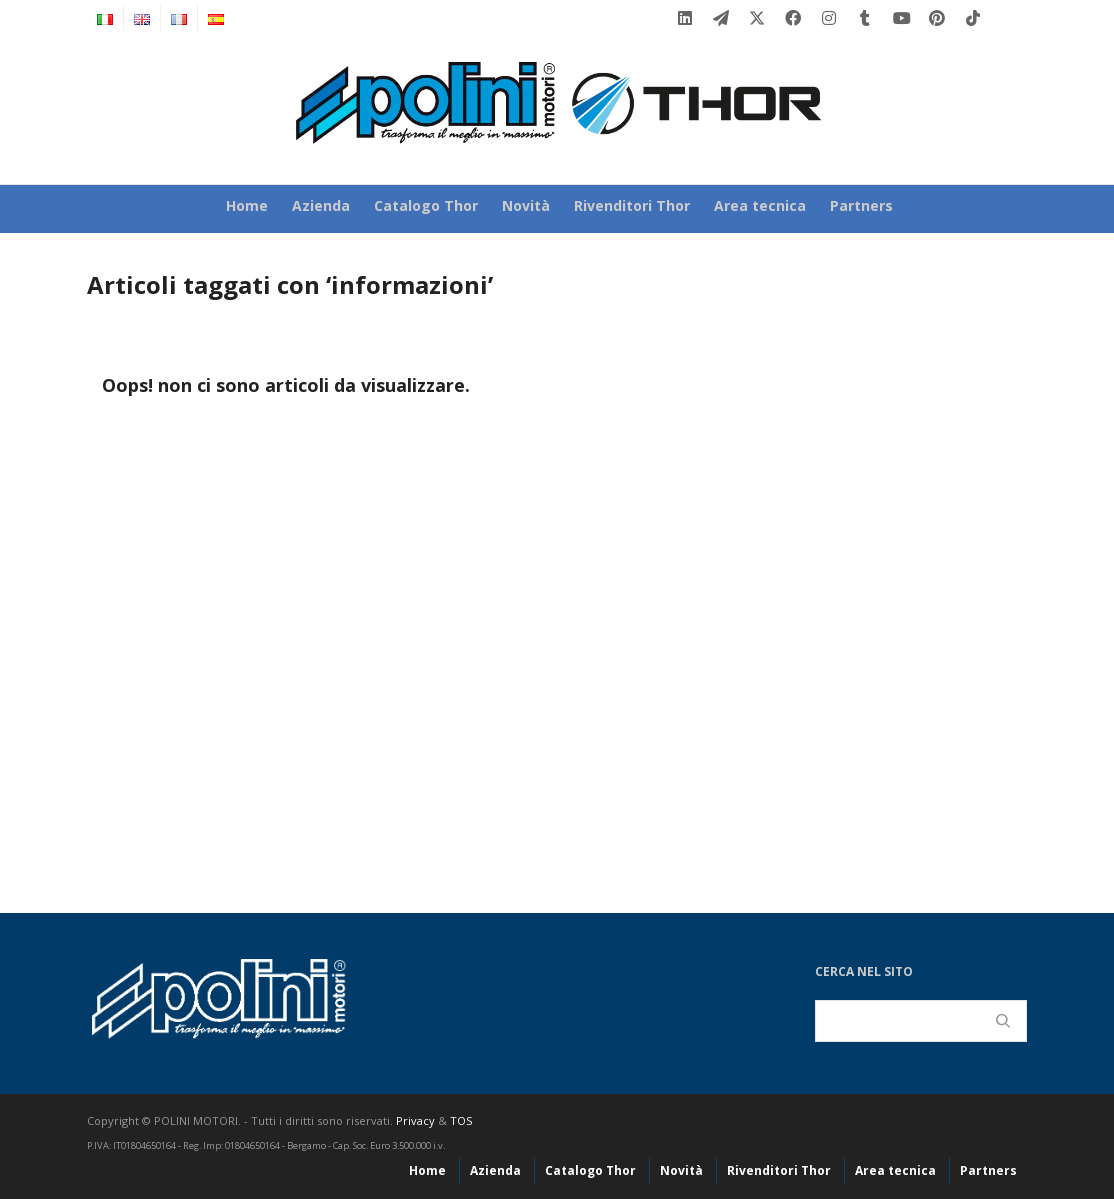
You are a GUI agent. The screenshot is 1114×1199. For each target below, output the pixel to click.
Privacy (415, 1120)
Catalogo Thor (426, 205)
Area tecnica (760, 205)
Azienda (321, 205)
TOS (461, 1120)
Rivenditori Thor (632, 205)
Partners (861, 205)
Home (247, 205)
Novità (526, 205)
